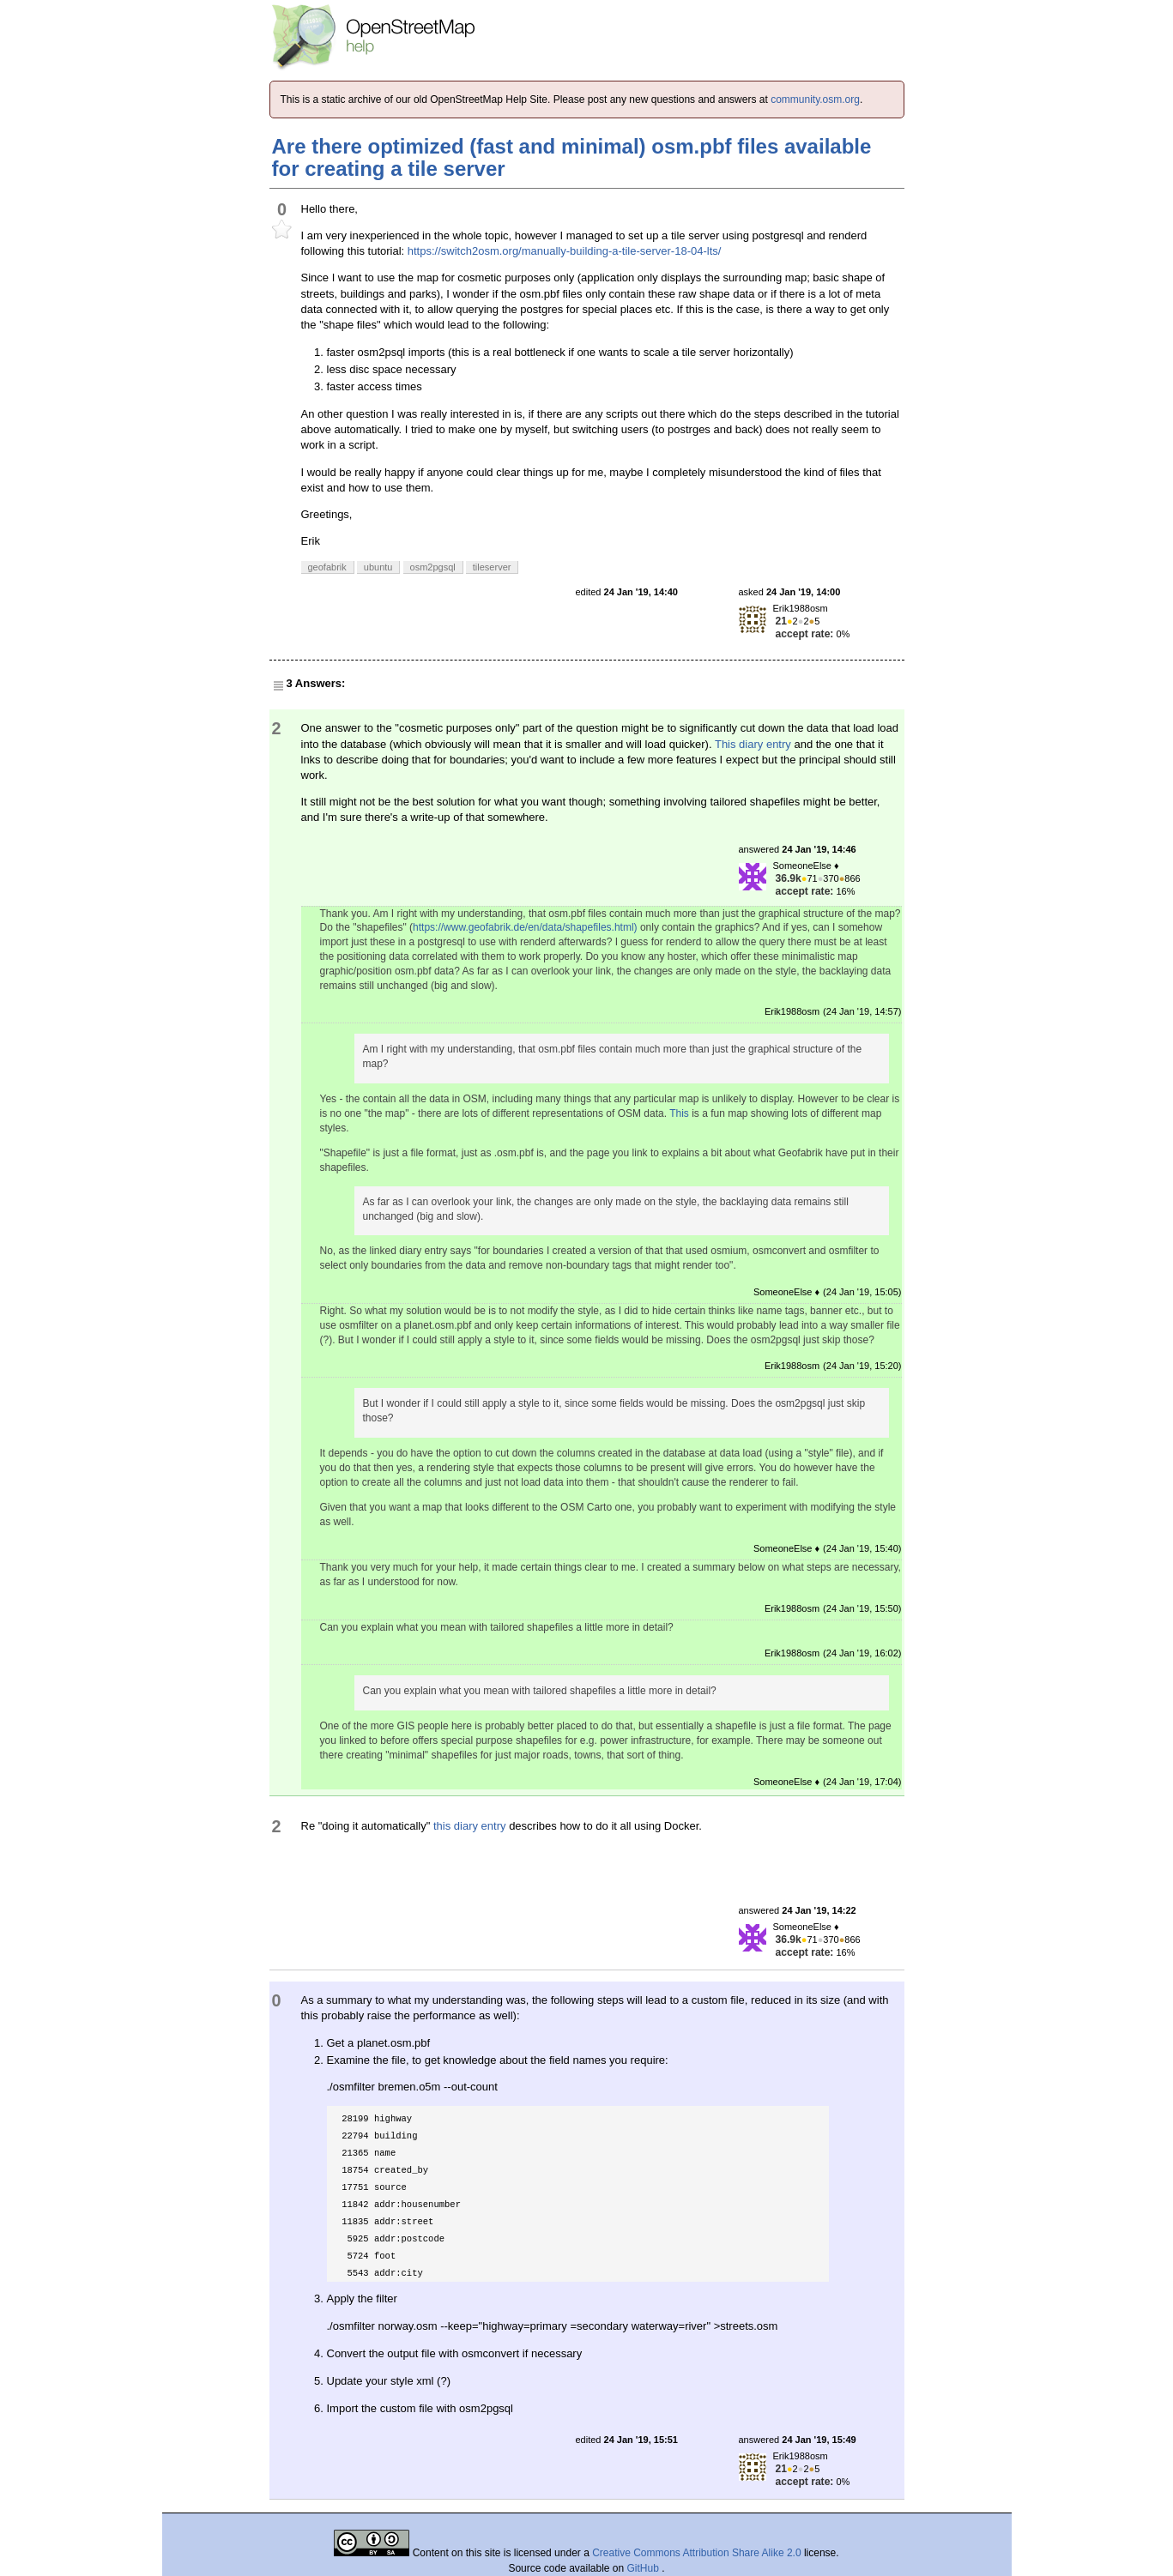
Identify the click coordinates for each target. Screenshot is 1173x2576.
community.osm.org (815, 100)
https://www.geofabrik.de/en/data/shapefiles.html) (525, 927)
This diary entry (753, 744)
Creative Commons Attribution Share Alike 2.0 (696, 2553)
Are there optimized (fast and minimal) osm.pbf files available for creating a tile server (572, 157)
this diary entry (469, 1825)
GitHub (644, 2568)
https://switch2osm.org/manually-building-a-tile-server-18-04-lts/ (565, 250)
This (679, 1113)
